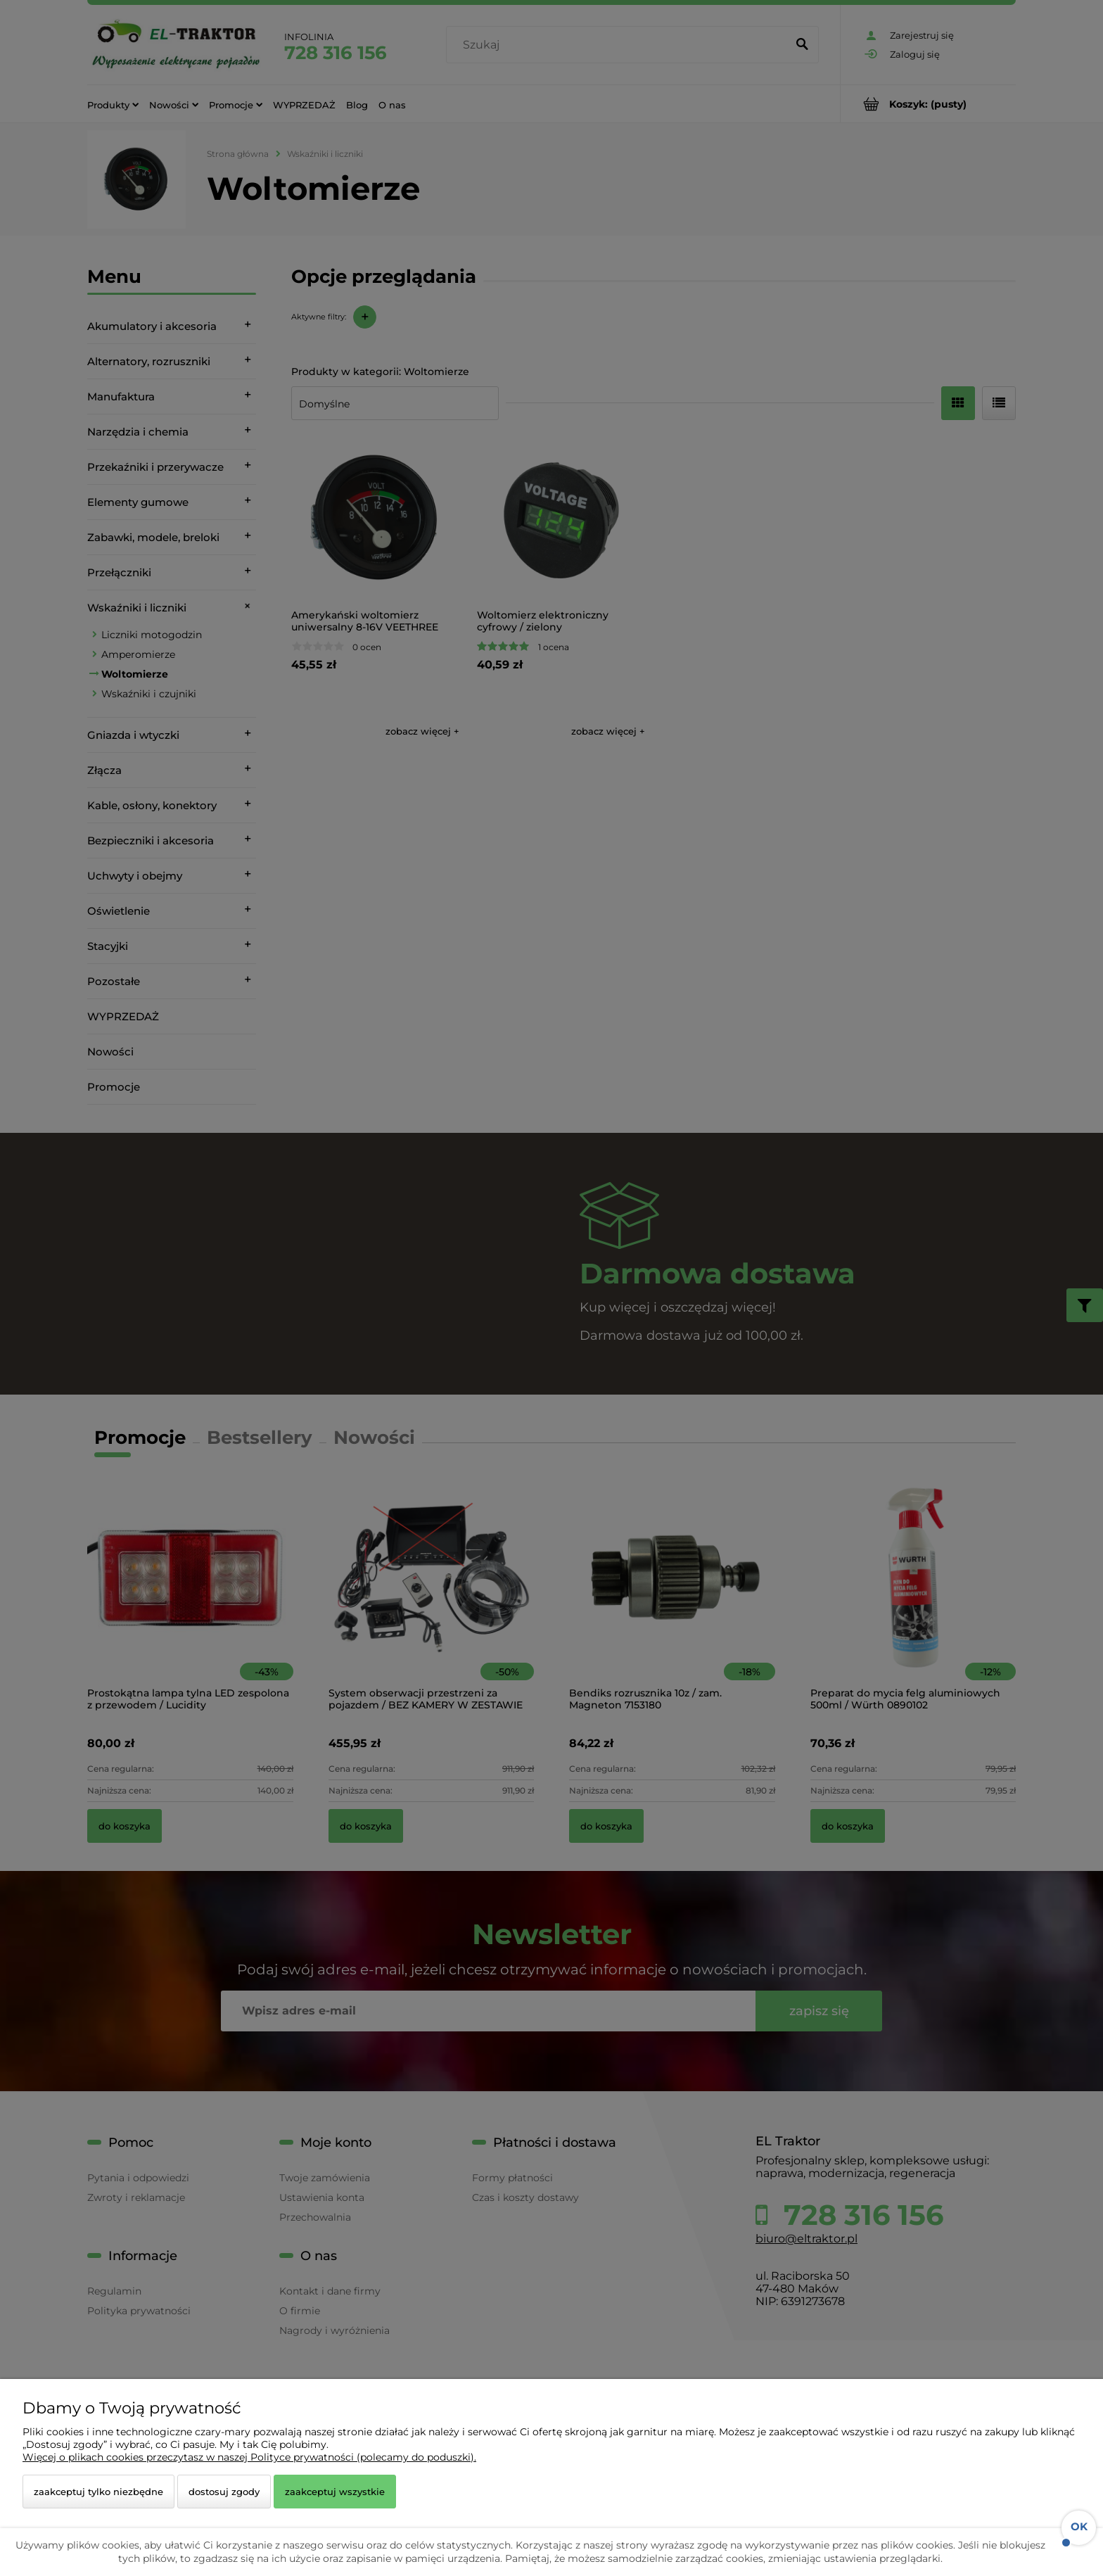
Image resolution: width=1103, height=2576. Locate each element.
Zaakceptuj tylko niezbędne (98, 2491)
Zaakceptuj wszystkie (335, 2491)
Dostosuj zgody (224, 2491)
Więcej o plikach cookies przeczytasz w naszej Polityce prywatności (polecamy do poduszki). (249, 2457)
